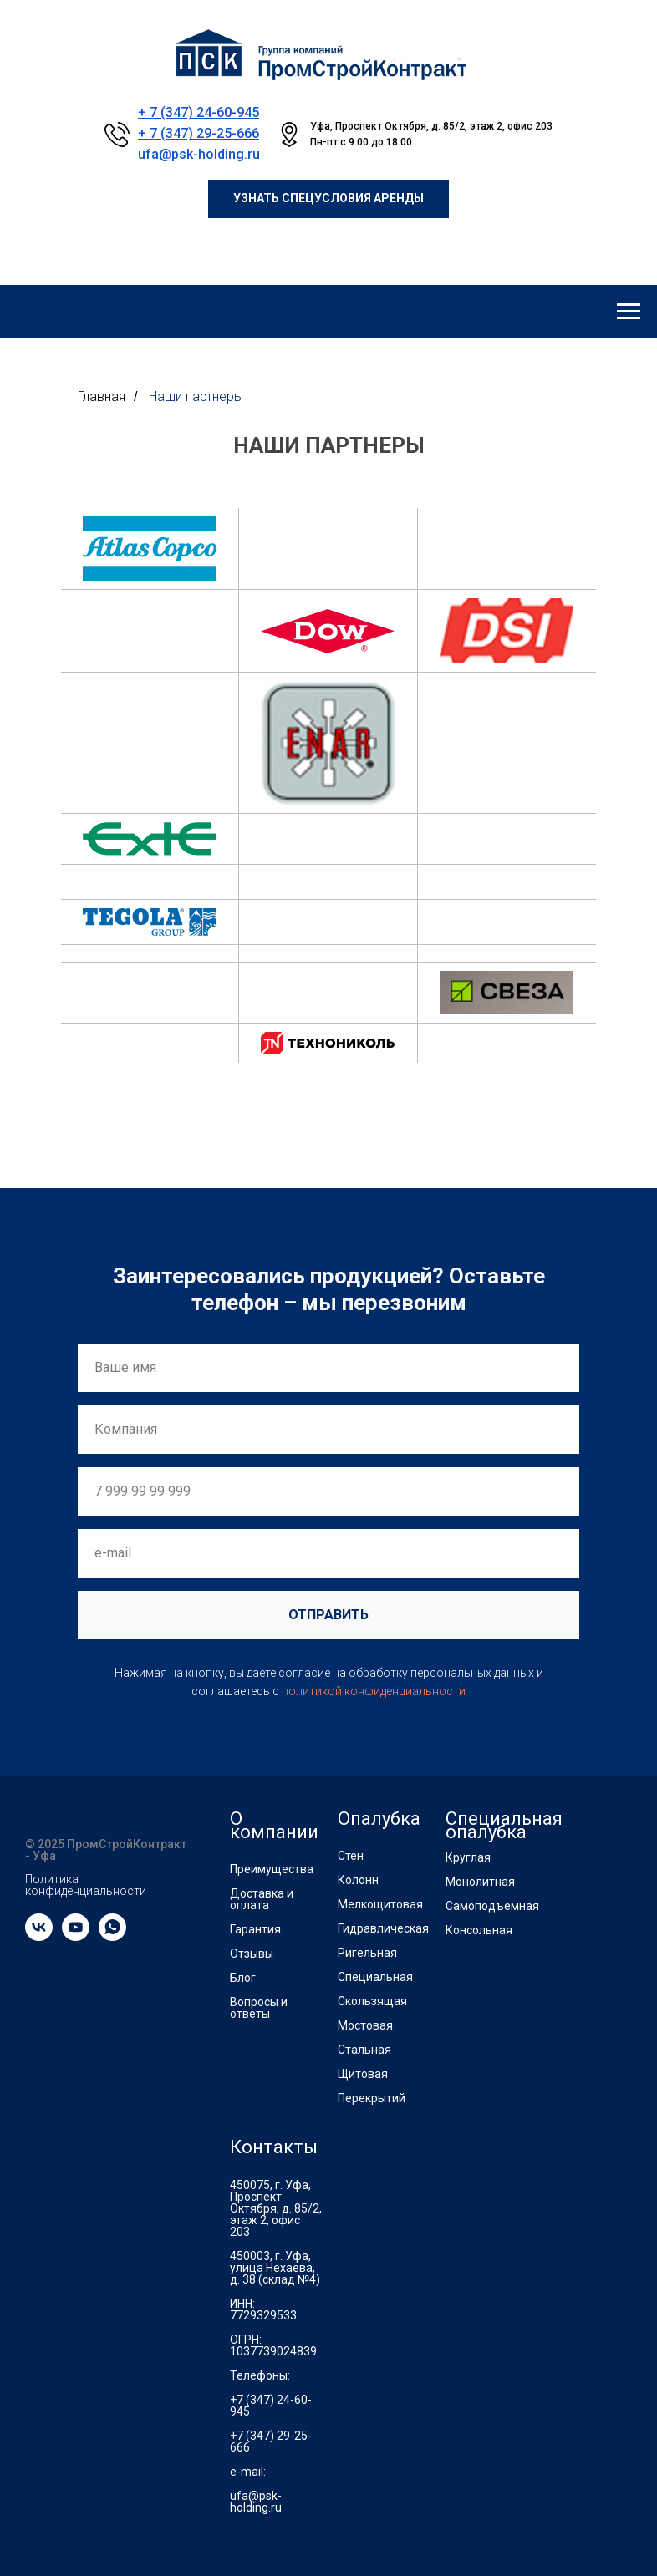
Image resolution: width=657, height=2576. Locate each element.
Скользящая (372, 2001)
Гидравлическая (383, 1928)
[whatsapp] (112, 1936)
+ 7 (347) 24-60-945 (198, 112)
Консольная (479, 1930)
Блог (243, 1978)
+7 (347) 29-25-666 (271, 2441)
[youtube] (75, 1936)
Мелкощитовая (380, 1904)
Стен (351, 1856)
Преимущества (271, 1869)
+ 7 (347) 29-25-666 (198, 133)
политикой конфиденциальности (374, 1691)
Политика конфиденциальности (85, 1885)
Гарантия (255, 1929)
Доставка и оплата (261, 1899)
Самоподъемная (492, 1906)
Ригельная (367, 1953)
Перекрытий (371, 2098)
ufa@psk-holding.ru (199, 154)
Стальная (364, 2049)
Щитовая (363, 2074)
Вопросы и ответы (259, 2008)
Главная (101, 396)
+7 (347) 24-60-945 (271, 2405)
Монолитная (480, 1882)
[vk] (39, 1936)
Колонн (358, 1880)
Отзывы (251, 1953)
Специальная (375, 1977)
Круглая (468, 1857)
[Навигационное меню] (628, 311)
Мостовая (365, 2025)
